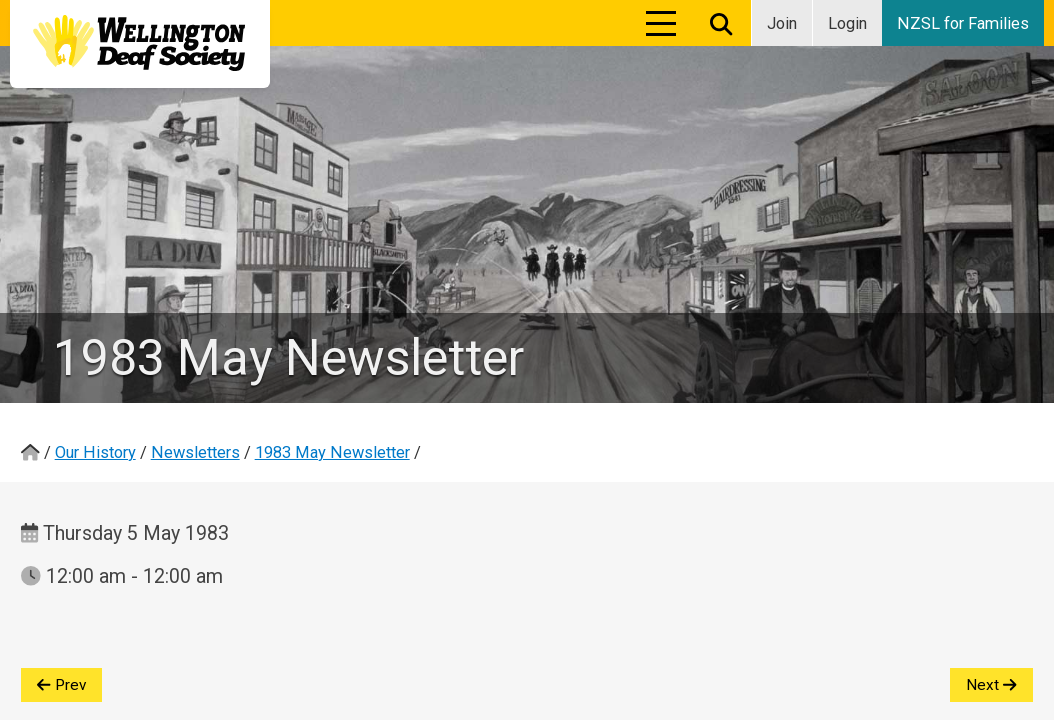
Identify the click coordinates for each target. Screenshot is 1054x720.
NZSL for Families (963, 23)
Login (847, 23)
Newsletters (195, 452)
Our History (95, 452)
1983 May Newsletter (332, 452)
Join (782, 23)
